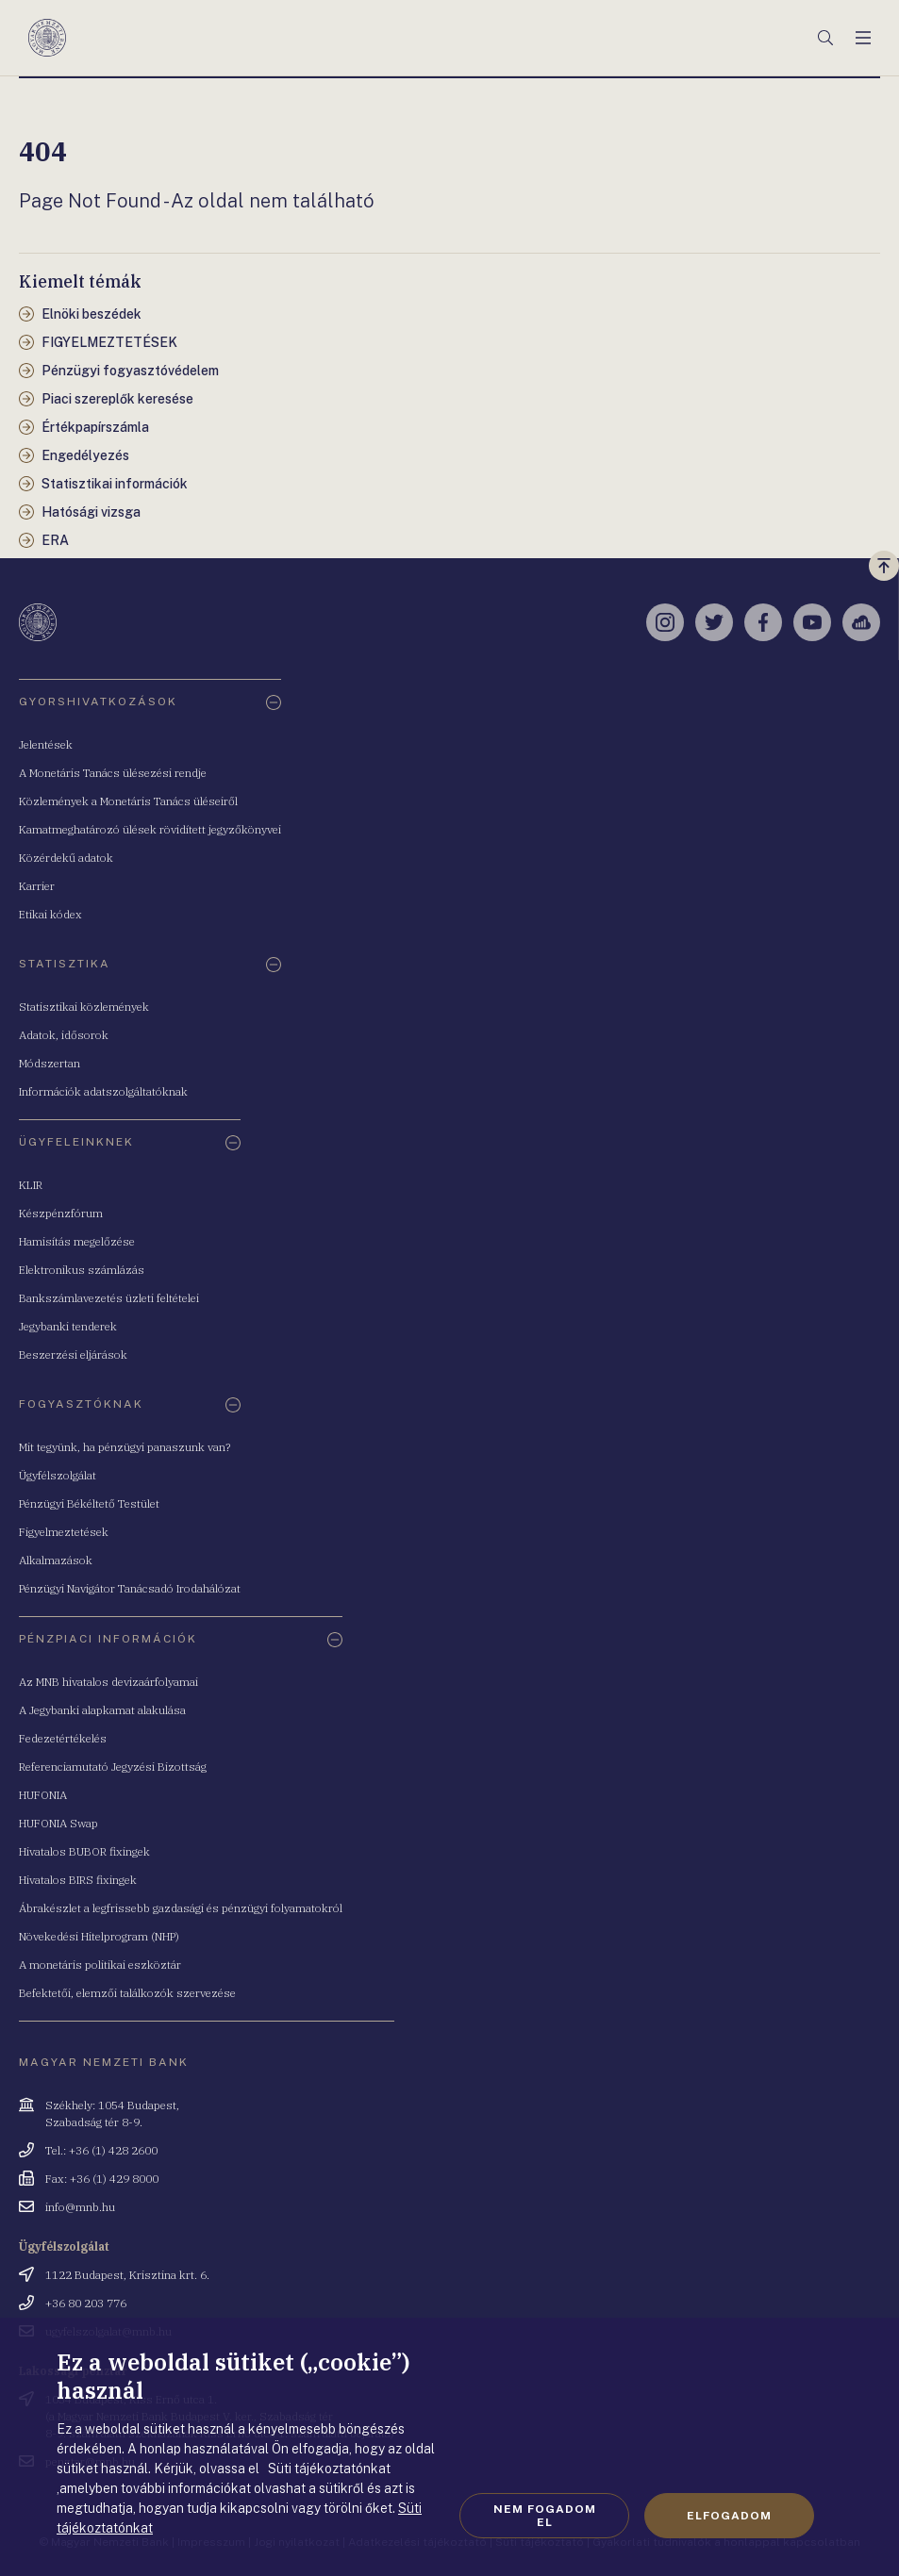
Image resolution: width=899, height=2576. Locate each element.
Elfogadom (729, 2515)
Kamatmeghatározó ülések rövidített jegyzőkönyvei (150, 829)
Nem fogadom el (544, 2515)
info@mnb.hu (80, 2207)
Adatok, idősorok (63, 1035)
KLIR (30, 1185)
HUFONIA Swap (58, 1823)
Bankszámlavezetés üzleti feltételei (109, 1298)
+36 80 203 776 (85, 2303)
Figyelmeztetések (63, 1532)
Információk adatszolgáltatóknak (103, 1091)
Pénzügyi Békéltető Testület (89, 1503)
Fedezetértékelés (63, 1738)
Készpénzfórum (61, 1213)
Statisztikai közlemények (84, 1006)
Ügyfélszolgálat (57, 1475)
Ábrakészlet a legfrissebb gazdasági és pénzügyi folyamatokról (180, 1908)
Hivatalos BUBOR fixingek (84, 1851)
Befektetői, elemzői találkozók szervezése (127, 1993)
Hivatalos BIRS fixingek (78, 1880)
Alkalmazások (55, 1560)
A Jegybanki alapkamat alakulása (102, 1710)
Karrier (37, 886)
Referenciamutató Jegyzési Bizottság (113, 1766)
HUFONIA (43, 1795)
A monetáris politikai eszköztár (100, 1964)
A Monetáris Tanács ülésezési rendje (113, 773)
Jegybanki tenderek (68, 1326)
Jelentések (46, 744)
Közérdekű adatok (66, 857)
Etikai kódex (50, 914)
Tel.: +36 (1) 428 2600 (101, 2150)
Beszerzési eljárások (73, 1354)
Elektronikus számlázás (81, 1270)
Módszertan (49, 1063)
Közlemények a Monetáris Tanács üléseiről (128, 801)
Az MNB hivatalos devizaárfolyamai (108, 1682)
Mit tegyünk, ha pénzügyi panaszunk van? (124, 1447)
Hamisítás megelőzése (77, 1241)
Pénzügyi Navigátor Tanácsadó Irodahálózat (130, 1588)
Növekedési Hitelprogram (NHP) (99, 1936)
